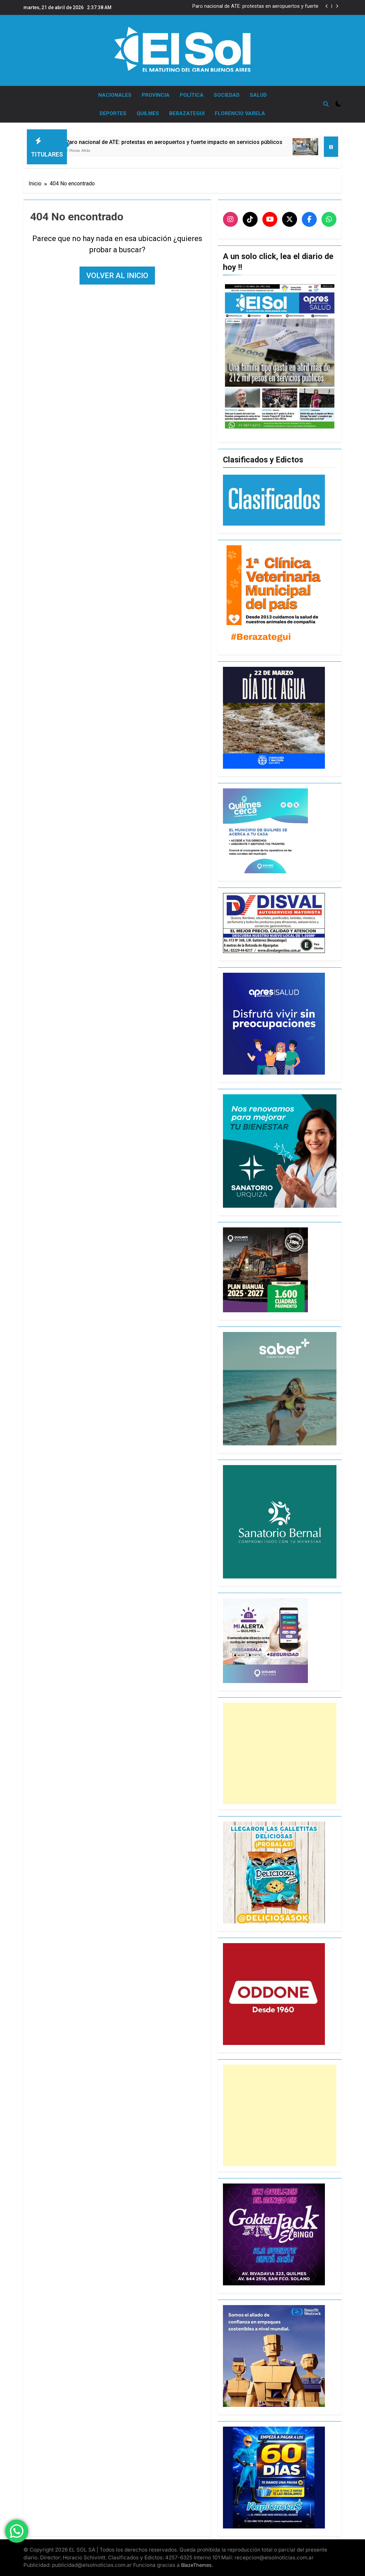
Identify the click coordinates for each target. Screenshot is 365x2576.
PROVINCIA (156, 95)
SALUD (258, 95)
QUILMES (148, 113)
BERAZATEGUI (187, 113)
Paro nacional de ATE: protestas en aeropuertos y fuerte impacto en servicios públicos (255, 6)
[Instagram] (230, 219)
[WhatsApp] (328, 219)
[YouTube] (269, 219)
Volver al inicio (117, 275)
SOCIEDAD (227, 95)
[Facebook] (309, 219)
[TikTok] (250, 219)
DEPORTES (113, 113)
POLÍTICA (192, 95)
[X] (289, 219)
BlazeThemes (196, 2565)
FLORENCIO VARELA (240, 113)
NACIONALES (115, 95)
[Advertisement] (279, 1753)
